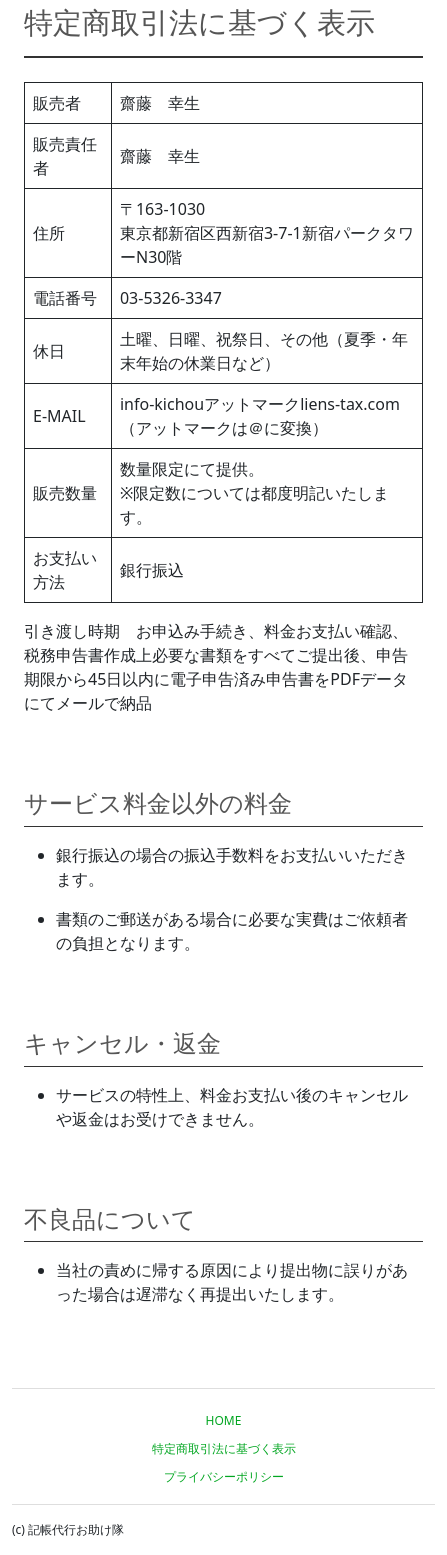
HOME (224, 1420)
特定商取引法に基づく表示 (224, 1448)
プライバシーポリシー (224, 1476)
